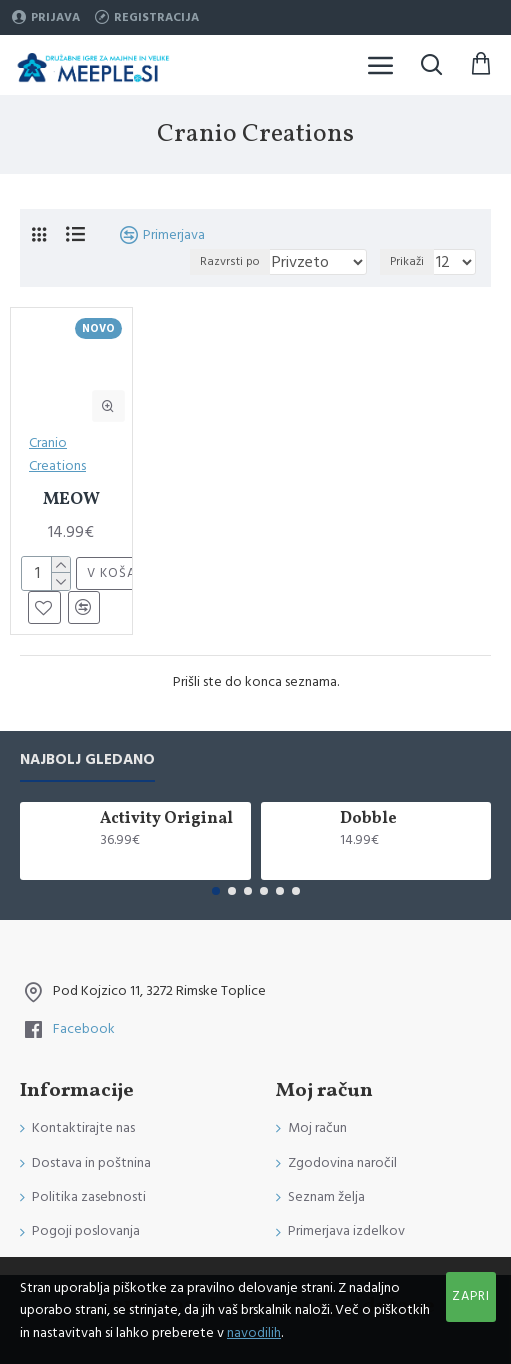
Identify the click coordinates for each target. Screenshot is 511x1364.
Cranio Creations (57, 454)
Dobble (368, 819)
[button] (216, 891)
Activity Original (166, 819)
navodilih (254, 1333)
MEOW (71, 500)
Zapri (471, 1296)
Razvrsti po (230, 261)
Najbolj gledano (87, 760)
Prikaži (407, 261)
